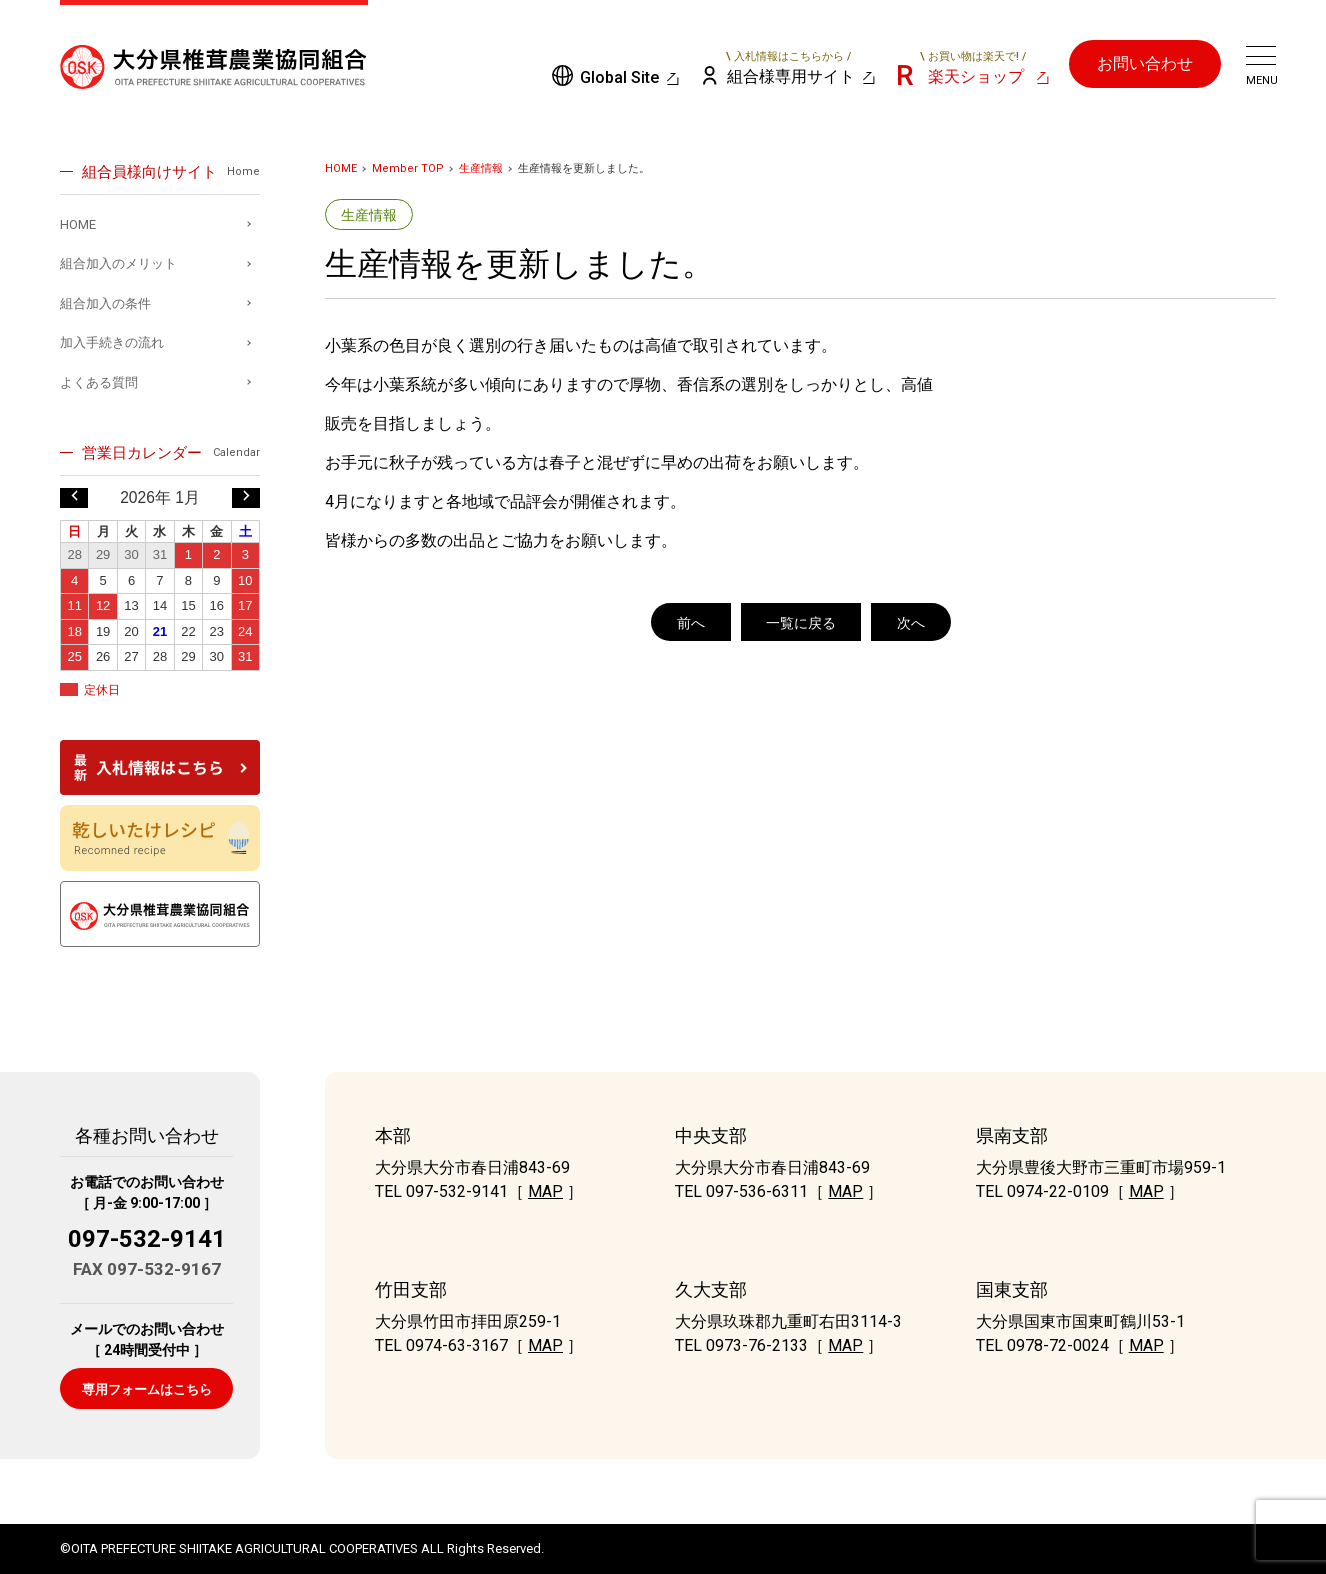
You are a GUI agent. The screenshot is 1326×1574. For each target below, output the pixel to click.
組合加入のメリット (118, 263)
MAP (545, 1191)
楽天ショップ (973, 68)
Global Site (619, 77)
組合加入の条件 (105, 303)
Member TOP (408, 168)
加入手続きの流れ (112, 342)
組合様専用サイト (789, 68)
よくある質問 (99, 382)
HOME (341, 168)
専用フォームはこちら (147, 1389)
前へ (691, 623)
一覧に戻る (801, 623)
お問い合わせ (1145, 63)
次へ (911, 623)
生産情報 (481, 168)
